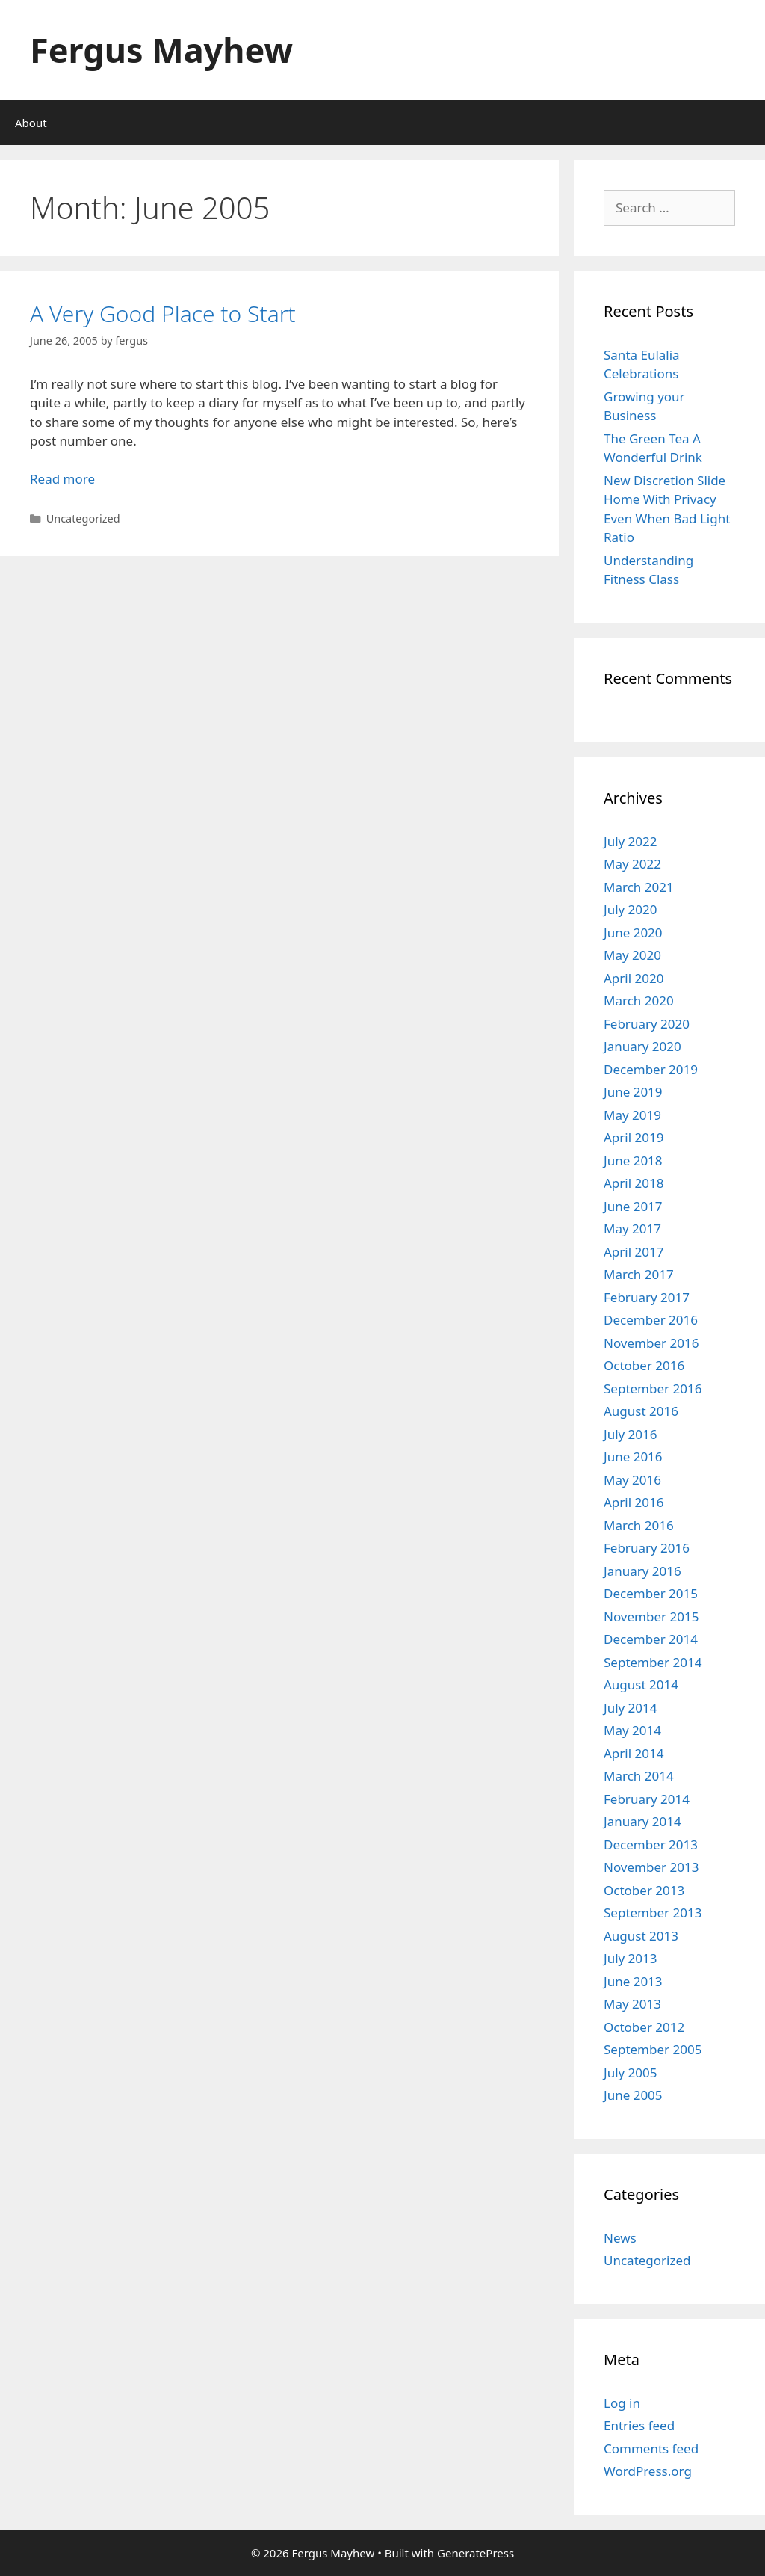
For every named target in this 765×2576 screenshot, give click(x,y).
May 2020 (632, 955)
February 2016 (647, 1547)
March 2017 (639, 1274)
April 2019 (633, 1137)
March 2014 (639, 1775)
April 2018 (633, 1183)
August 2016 (641, 1411)
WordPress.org (648, 2471)
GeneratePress (475, 2552)
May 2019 (632, 1115)
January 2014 (642, 1821)
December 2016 (651, 1319)
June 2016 (633, 1456)
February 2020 (647, 1023)
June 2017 (633, 1206)
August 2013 (641, 1935)
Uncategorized (647, 2260)
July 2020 (630, 909)
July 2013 (630, 1958)
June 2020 (633, 932)
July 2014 (630, 1707)
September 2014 (652, 1662)
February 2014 (647, 1799)
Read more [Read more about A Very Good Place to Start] (62, 478)
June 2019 (633, 1091)
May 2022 (632, 863)
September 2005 (652, 2049)
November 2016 (651, 1343)
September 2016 (652, 1388)
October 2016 (644, 1365)
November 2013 (651, 1867)
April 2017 (633, 1251)
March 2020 (639, 1000)
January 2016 (642, 1571)
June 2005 (633, 2095)
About (31, 122)
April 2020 (633, 978)
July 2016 (630, 1434)
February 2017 (647, 1297)
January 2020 (642, 1046)
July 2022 (630, 841)
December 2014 (651, 1639)
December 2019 (651, 1069)
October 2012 (644, 2027)
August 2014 (641, 1684)
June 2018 (633, 1160)
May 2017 (632, 1228)
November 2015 (651, 1616)
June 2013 (633, 1981)
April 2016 (633, 1502)
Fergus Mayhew (161, 50)
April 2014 (633, 1753)
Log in (622, 2403)
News (620, 2237)
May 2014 (632, 1730)
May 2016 (632, 1479)
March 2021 (639, 887)
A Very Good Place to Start (163, 313)
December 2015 (651, 1593)
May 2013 (632, 2003)
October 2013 (644, 1890)
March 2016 (639, 1525)
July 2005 (630, 2072)
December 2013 (651, 1844)
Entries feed (639, 2425)
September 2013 (652, 1912)
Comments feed (651, 2448)
